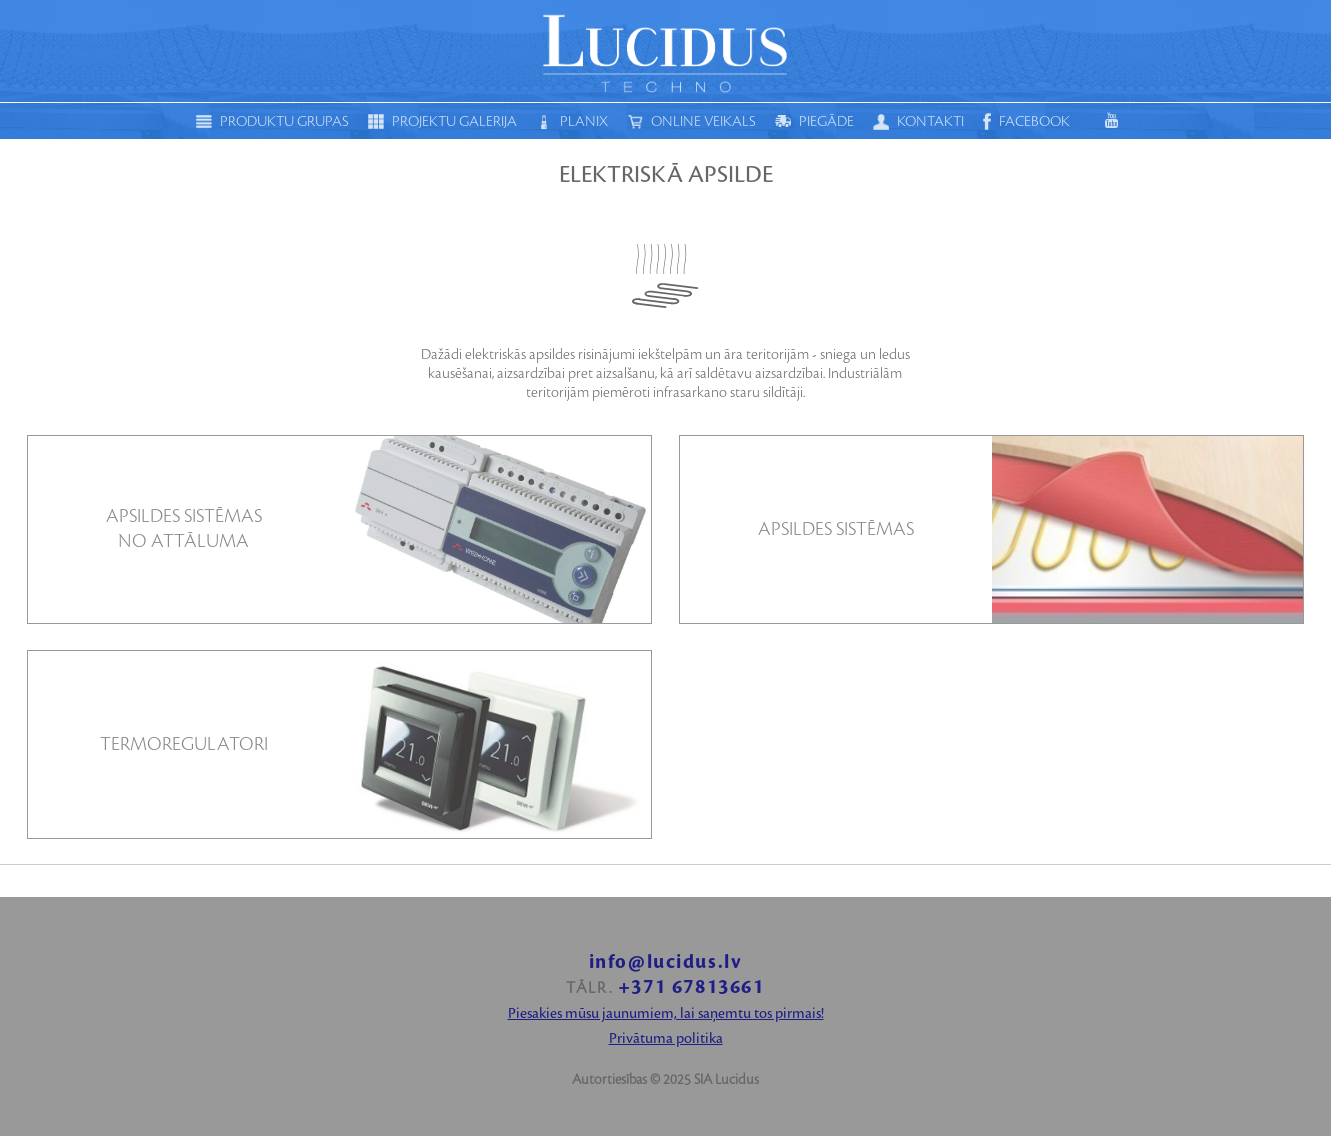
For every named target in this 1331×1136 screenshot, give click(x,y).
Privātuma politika (666, 1039)
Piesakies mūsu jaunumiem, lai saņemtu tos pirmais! (666, 1014)
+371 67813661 (691, 987)
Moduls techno (666, 51)
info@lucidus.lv (666, 962)
